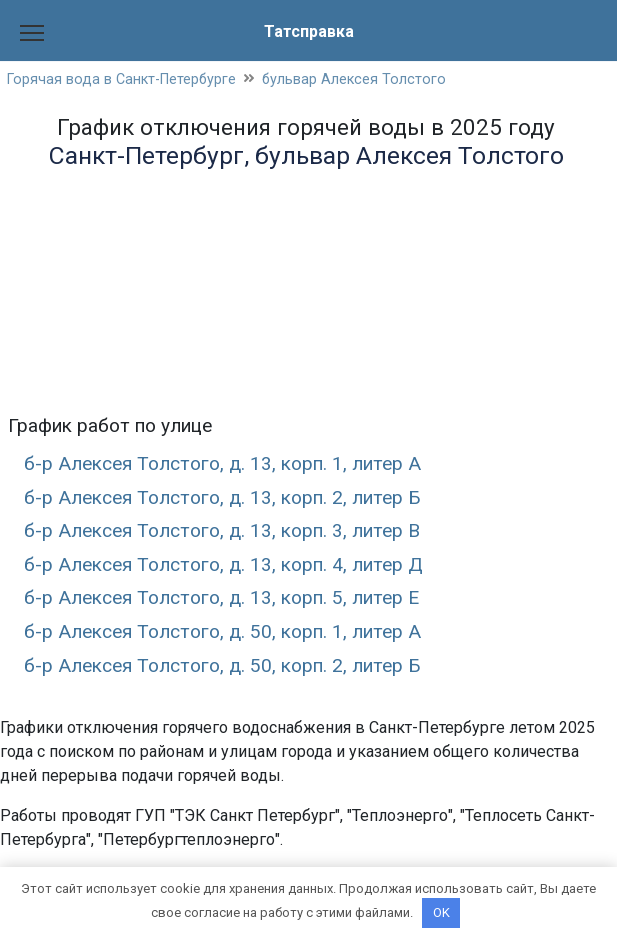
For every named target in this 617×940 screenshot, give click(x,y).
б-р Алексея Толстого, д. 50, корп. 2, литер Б (222, 665)
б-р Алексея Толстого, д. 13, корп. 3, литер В (222, 530)
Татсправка (309, 31)
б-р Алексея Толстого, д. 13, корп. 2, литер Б (222, 497)
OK (441, 912)
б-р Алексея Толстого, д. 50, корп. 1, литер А (222, 631)
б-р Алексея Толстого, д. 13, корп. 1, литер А (222, 463)
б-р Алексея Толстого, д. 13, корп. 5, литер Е (221, 598)
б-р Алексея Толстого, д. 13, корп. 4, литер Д (223, 564)
